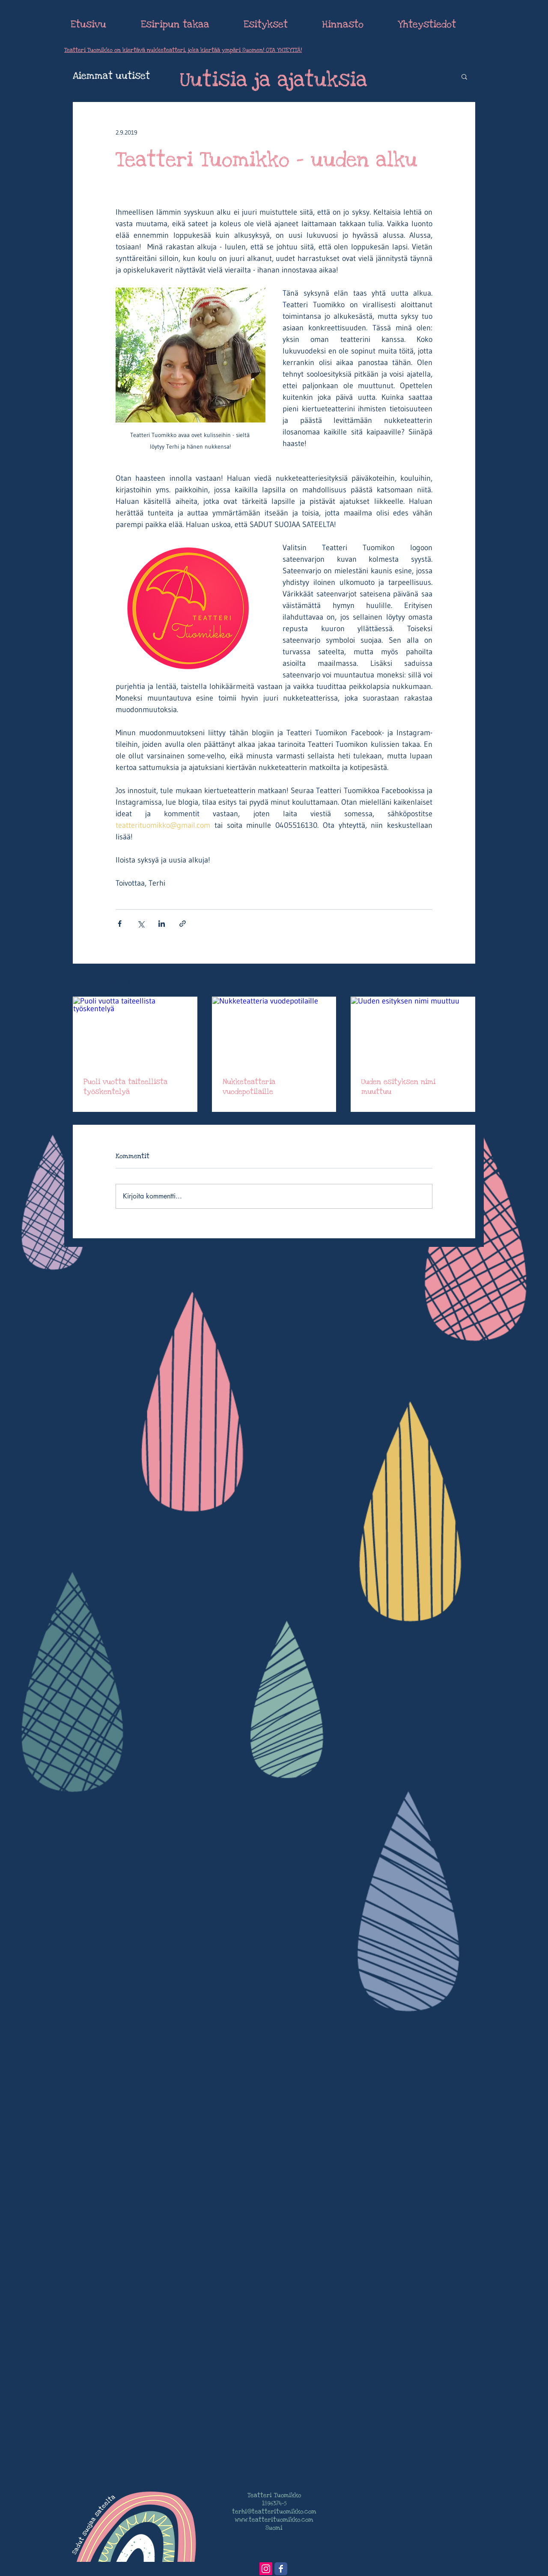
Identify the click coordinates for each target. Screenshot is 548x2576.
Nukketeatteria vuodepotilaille (249, 1086)
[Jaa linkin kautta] (183, 924)
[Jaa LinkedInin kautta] (162, 924)
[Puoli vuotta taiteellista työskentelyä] (135, 1031)
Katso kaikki (460, 981)
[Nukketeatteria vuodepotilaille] (274, 1031)
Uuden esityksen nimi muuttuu (398, 1086)
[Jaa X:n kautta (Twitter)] (141, 924)
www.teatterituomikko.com (274, 2520)
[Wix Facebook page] (280, 2568)
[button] (464, 76)
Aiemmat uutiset (111, 75)
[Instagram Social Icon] (265, 2568)
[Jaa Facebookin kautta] (120, 924)
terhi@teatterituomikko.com (274, 2511)
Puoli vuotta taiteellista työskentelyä (125, 1086)
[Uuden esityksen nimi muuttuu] (413, 1031)
